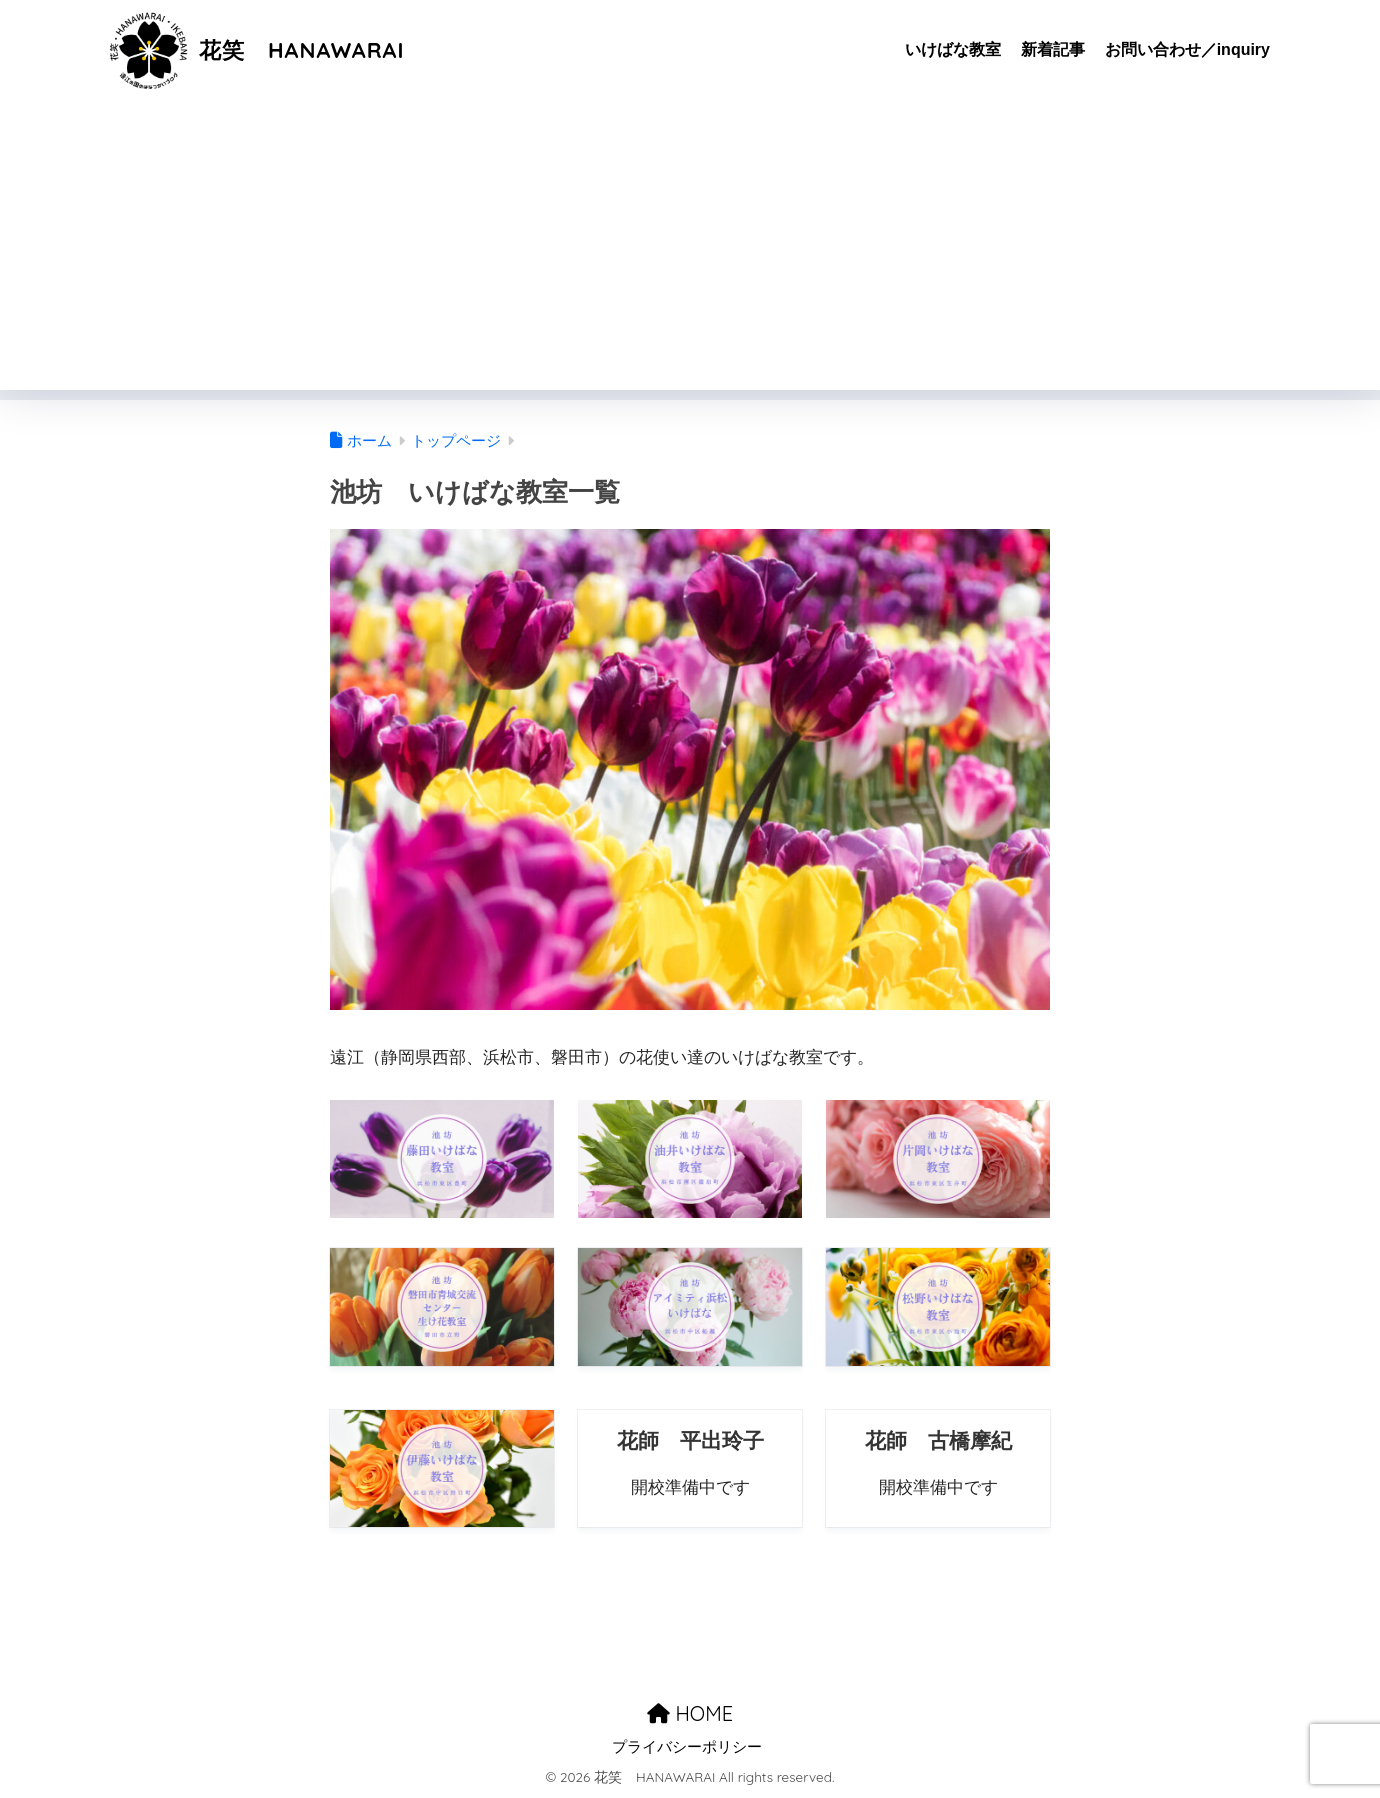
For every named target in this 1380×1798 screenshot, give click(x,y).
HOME (690, 1712)
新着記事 (1053, 49)
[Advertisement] (690, 250)
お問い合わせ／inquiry (1187, 49)
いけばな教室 (953, 49)
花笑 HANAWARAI (260, 49)
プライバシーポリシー (687, 1747)
